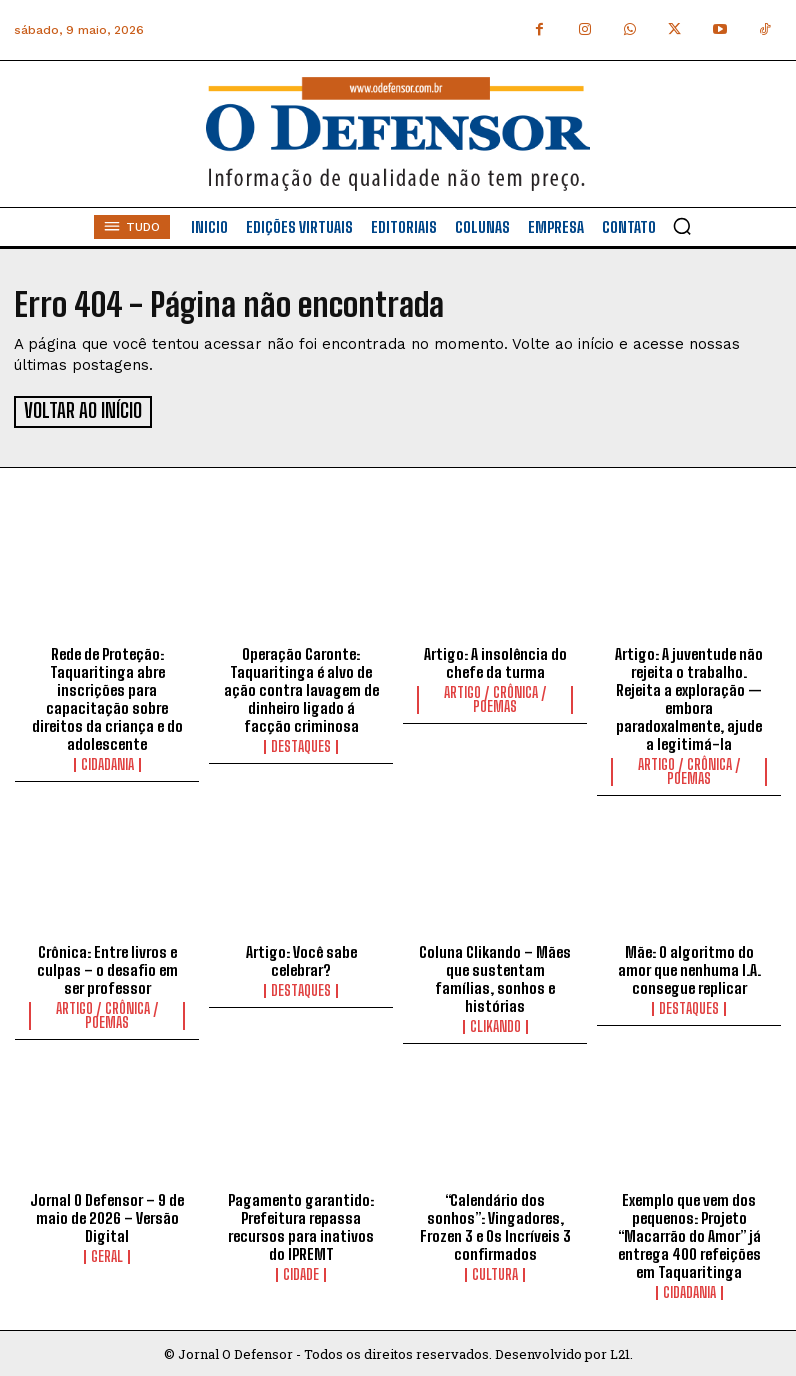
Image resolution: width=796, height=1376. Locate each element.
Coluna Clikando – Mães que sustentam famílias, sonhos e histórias (495, 976)
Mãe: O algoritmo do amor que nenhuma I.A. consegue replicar (689, 967)
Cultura (495, 1272)
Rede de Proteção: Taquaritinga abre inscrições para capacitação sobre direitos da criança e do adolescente (107, 696)
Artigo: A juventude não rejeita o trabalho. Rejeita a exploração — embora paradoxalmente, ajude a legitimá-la (689, 696)
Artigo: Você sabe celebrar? (301, 958)
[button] (682, 226)
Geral (107, 1254)
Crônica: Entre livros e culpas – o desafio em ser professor (107, 967)
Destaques (301, 744)
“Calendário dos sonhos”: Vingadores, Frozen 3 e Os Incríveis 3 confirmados (495, 1224)
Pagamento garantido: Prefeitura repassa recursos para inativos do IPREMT (301, 1224)
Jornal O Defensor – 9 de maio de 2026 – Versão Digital (107, 1215)
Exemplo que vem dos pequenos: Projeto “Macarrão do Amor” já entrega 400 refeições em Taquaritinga (689, 1233)
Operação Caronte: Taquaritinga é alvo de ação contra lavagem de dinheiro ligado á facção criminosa (301, 687)
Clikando (495, 1024)
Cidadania (107, 762)
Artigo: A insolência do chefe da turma (495, 660)
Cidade (301, 1272)
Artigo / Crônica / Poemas (495, 697)
